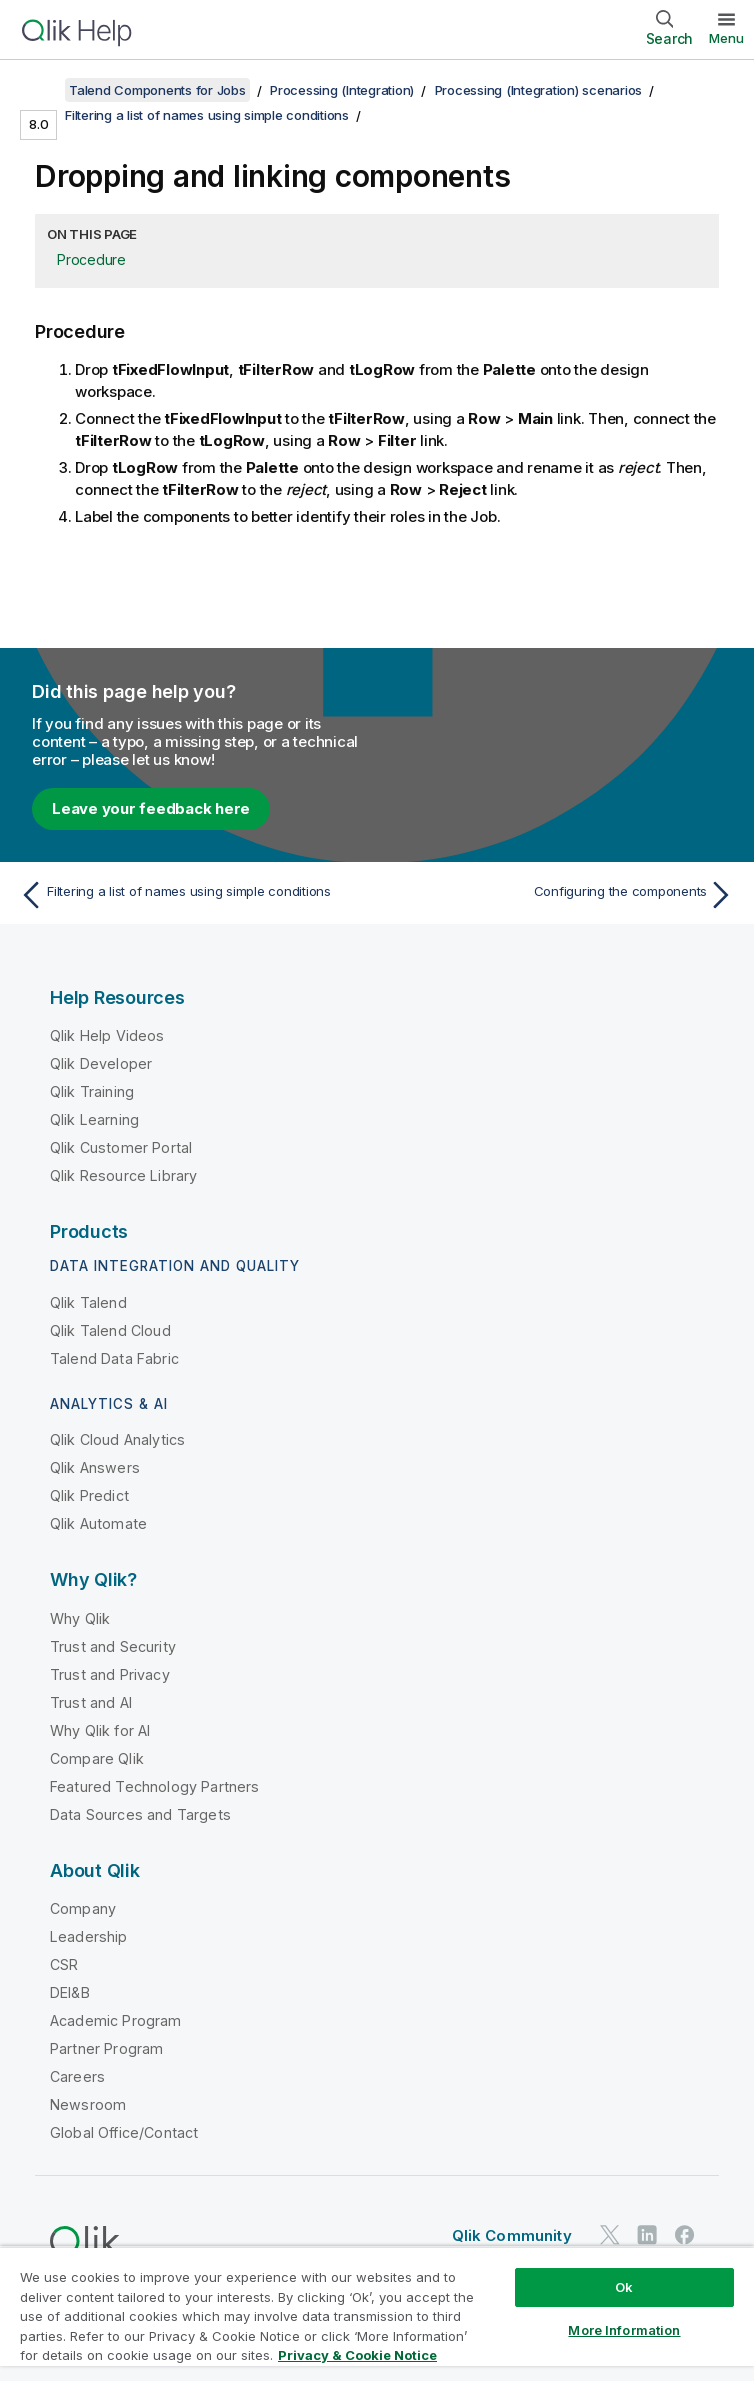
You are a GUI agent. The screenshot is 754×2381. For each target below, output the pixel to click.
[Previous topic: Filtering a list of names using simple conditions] (192, 895)
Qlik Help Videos (107, 1035)
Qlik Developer (101, 1063)
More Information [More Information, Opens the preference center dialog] (624, 2330)
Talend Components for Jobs (157, 90)
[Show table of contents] (40, 90)
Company (83, 1908)
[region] (377, 2313)
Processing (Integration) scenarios (539, 90)
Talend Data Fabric (114, 1358)
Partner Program (106, 2048)
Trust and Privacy (110, 1674)
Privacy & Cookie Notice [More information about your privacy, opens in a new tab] (357, 2355)
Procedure (91, 259)
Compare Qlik (97, 1758)
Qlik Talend (88, 1302)
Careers (77, 2076)
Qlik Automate (98, 1523)
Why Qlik (80, 1618)
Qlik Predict (89, 1495)
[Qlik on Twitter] (610, 2234)
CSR (64, 1964)
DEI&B (70, 1992)
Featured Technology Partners (154, 1786)
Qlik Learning (94, 1119)
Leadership (89, 1936)
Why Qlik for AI (100, 1730)
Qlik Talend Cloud (110, 1330)
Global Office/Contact (124, 2132)
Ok (624, 2287)
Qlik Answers (95, 1467)
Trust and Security (113, 1646)
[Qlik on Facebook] (685, 2234)
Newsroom (88, 2104)
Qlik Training (92, 1091)
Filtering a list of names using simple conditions (207, 115)
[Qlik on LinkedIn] (647, 2234)
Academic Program (116, 2020)
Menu (726, 38)
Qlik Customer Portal (121, 1147)
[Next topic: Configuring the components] (561, 895)
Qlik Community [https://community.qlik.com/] (512, 2235)
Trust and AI (91, 1702)
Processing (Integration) (342, 90)
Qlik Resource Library (123, 1175)
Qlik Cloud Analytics (117, 1439)
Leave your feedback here (151, 808)
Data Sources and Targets (140, 1814)
